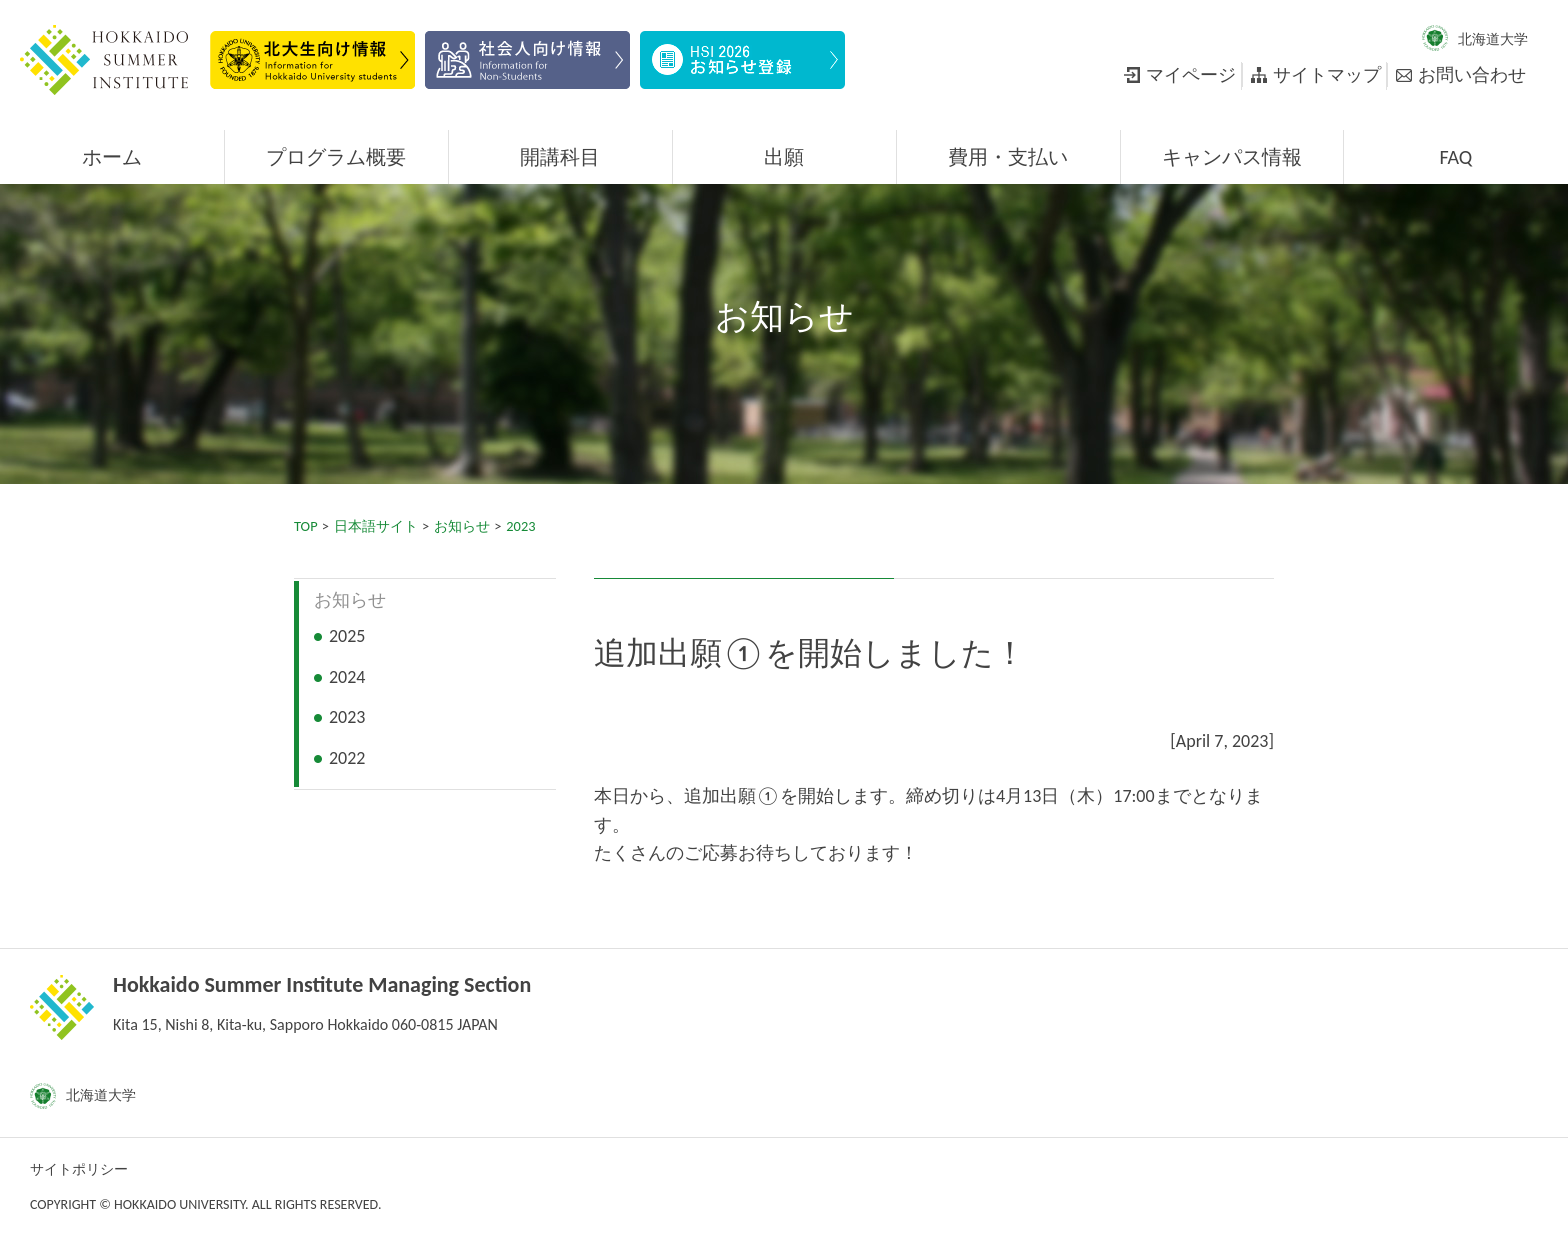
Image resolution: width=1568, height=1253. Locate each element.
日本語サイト (376, 526)
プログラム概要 (336, 157)
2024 (347, 677)
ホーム (112, 157)
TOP (306, 526)
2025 (347, 636)
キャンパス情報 (1232, 157)
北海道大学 (1493, 39)
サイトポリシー (79, 1169)
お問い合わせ (1472, 75)
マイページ (1191, 75)
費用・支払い (1008, 157)
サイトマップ (1327, 75)
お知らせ (462, 526)
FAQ (1455, 157)
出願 (784, 157)
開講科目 (560, 157)
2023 (520, 526)
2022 (347, 758)
